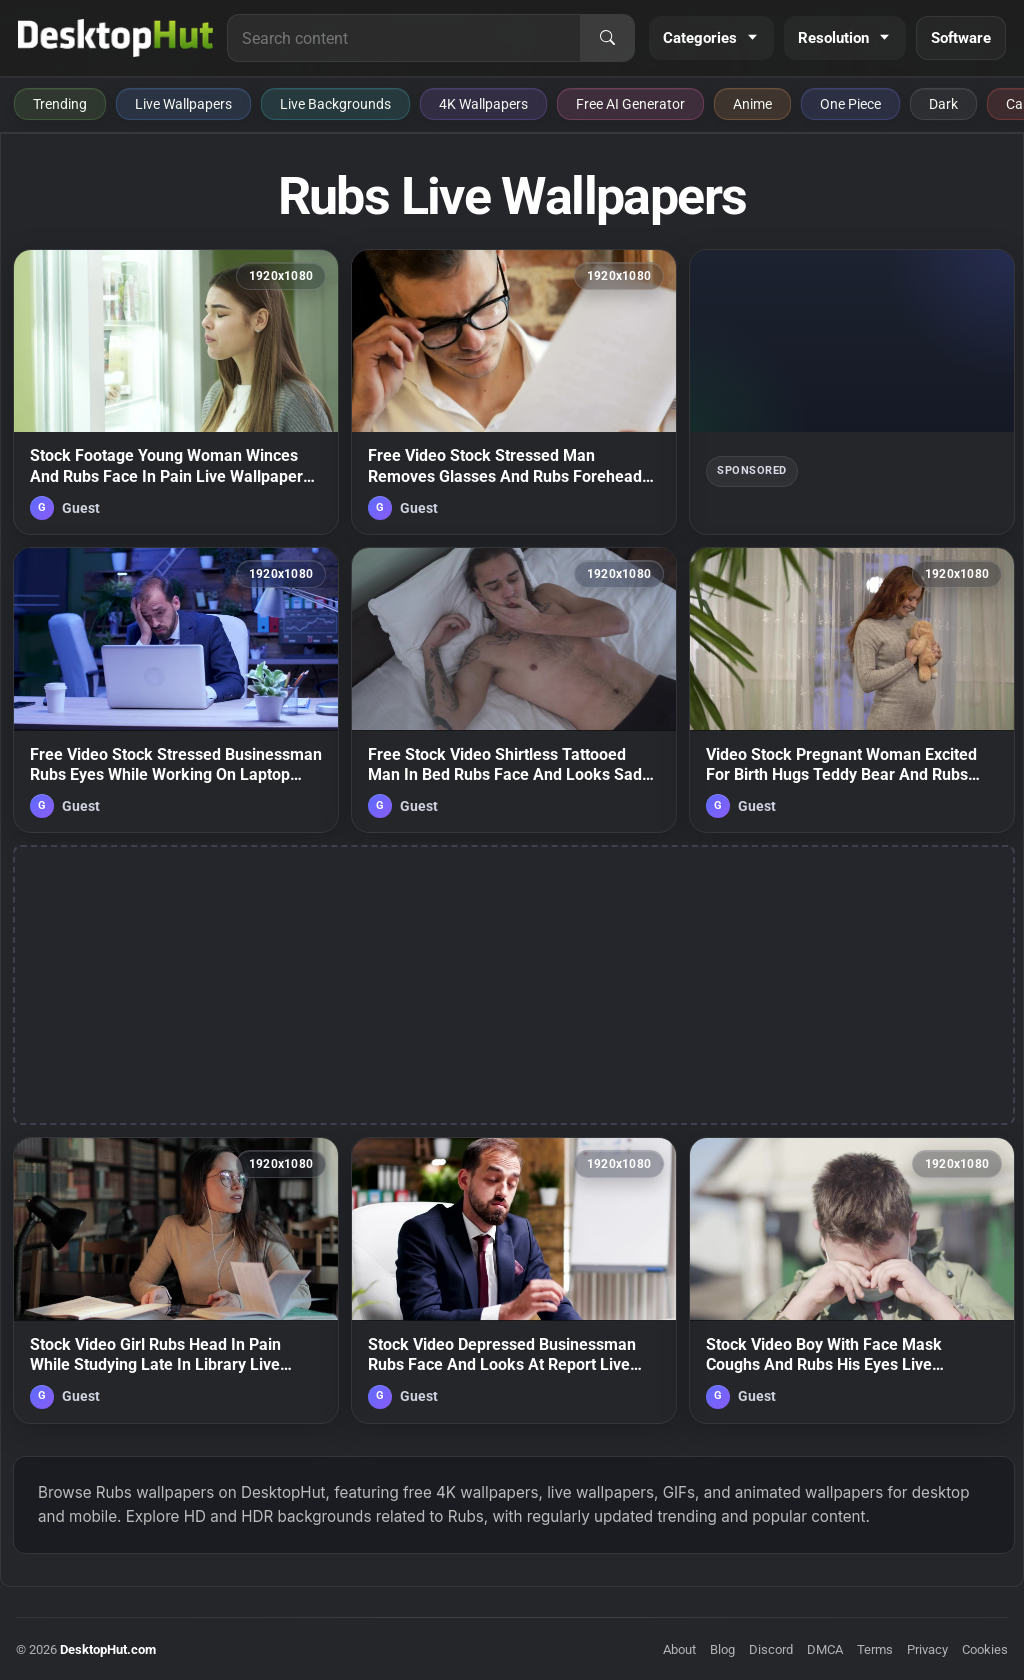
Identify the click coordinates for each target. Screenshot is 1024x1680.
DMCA (825, 1649)
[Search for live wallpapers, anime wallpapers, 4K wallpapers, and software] (404, 38)
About (679, 1649)
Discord (771, 1649)
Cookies (985, 1649)
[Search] (607, 38)
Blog (722, 1649)
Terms (875, 1649)
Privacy (927, 1649)
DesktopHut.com (108, 1649)
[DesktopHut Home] (115, 38)
